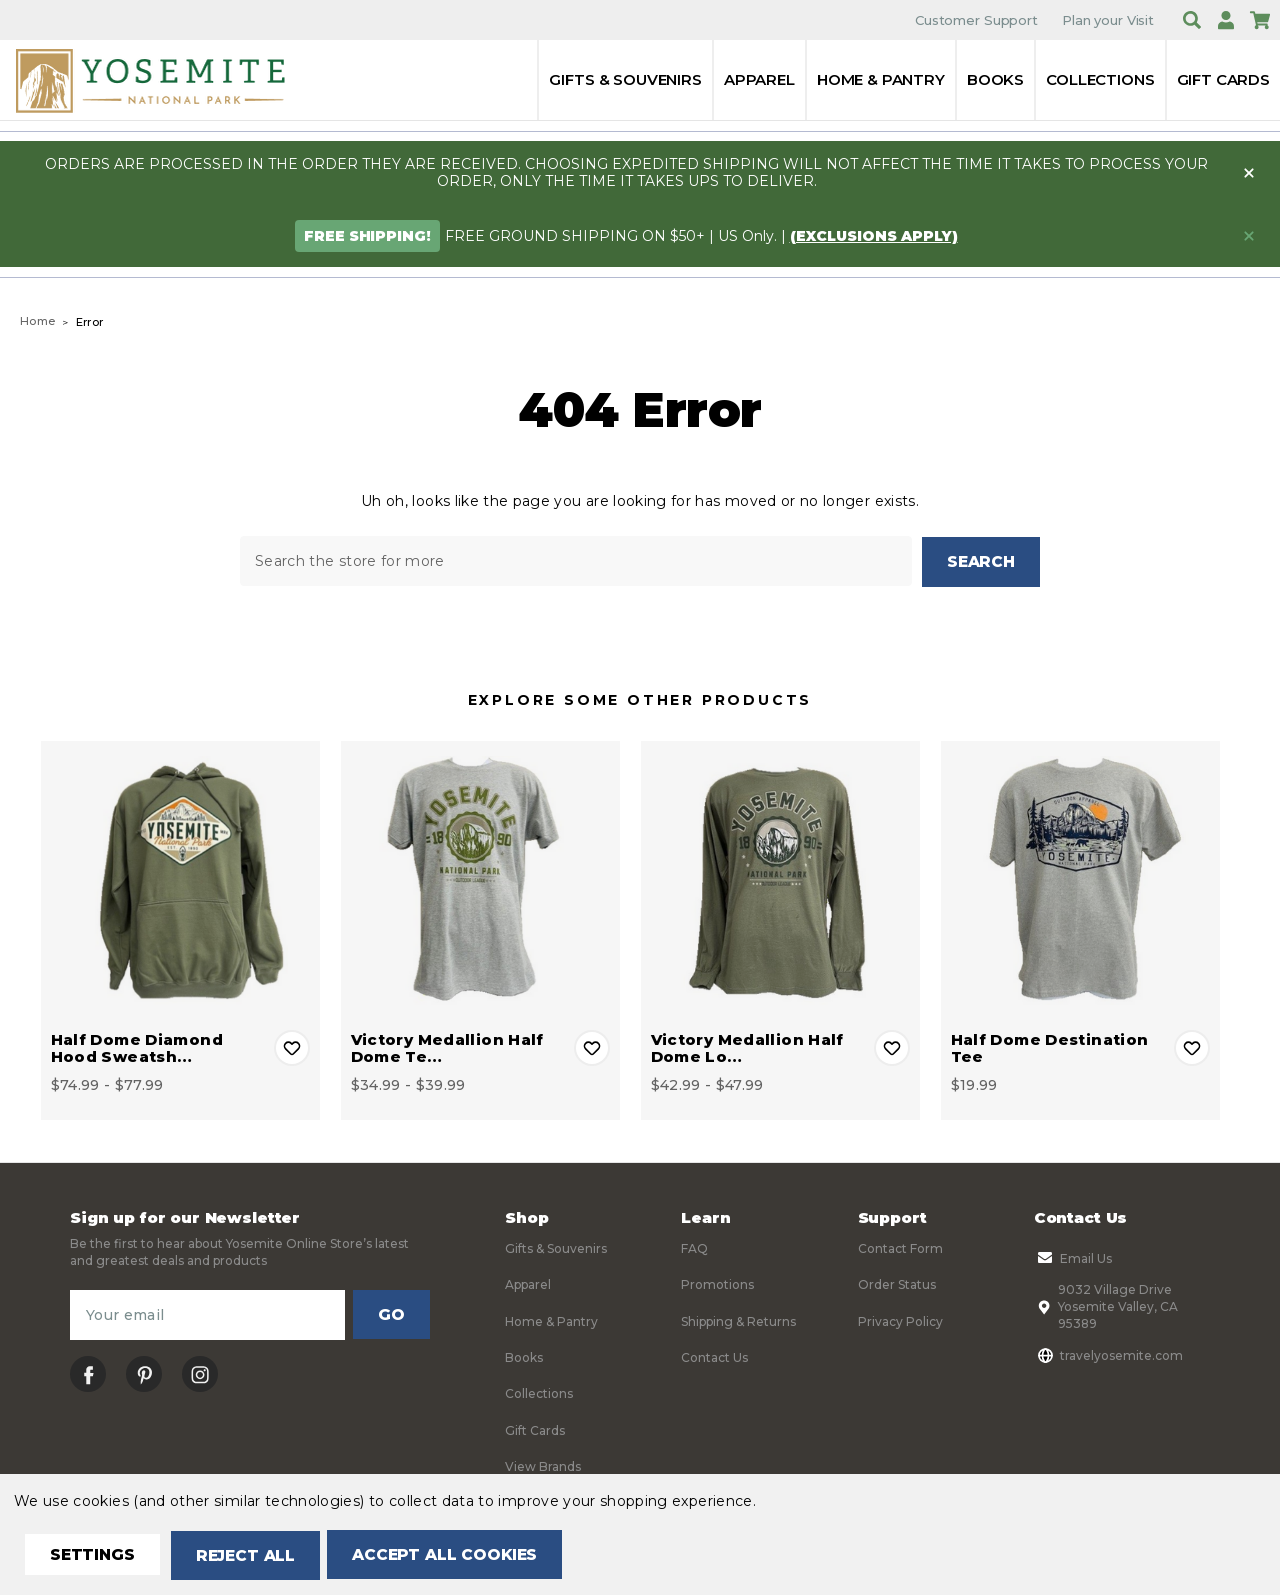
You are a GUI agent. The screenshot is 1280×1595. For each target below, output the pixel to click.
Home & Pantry (881, 79)
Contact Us (714, 1356)
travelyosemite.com (1108, 1354)
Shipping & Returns (738, 1320)
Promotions (717, 1283)
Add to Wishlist (292, 1047)
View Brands (543, 1465)
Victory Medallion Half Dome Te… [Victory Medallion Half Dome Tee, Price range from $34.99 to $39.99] (447, 1047)
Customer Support (976, 20)
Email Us (1073, 1257)
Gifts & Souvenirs (625, 79)
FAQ (694, 1247)
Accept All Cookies (456, 1555)
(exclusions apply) (874, 236)
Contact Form (900, 1247)
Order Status (897, 1283)
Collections (1100, 79)
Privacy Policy (900, 1320)
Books (995, 79)
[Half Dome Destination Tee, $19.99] (1080, 879)
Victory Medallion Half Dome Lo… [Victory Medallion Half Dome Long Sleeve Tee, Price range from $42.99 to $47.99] (747, 1047)
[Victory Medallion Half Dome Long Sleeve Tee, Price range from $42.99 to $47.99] (780, 879)
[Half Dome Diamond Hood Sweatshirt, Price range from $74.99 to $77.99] (180, 879)
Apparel (759, 79)
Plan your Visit (1108, 20)
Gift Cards (1224, 79)
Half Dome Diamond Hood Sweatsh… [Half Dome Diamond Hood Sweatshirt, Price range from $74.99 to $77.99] (137, 1047)
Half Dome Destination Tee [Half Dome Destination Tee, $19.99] (1050, 1047)
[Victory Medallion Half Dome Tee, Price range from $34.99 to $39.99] (480, 879)
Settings (94, 1555)
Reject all (251, 1555)
